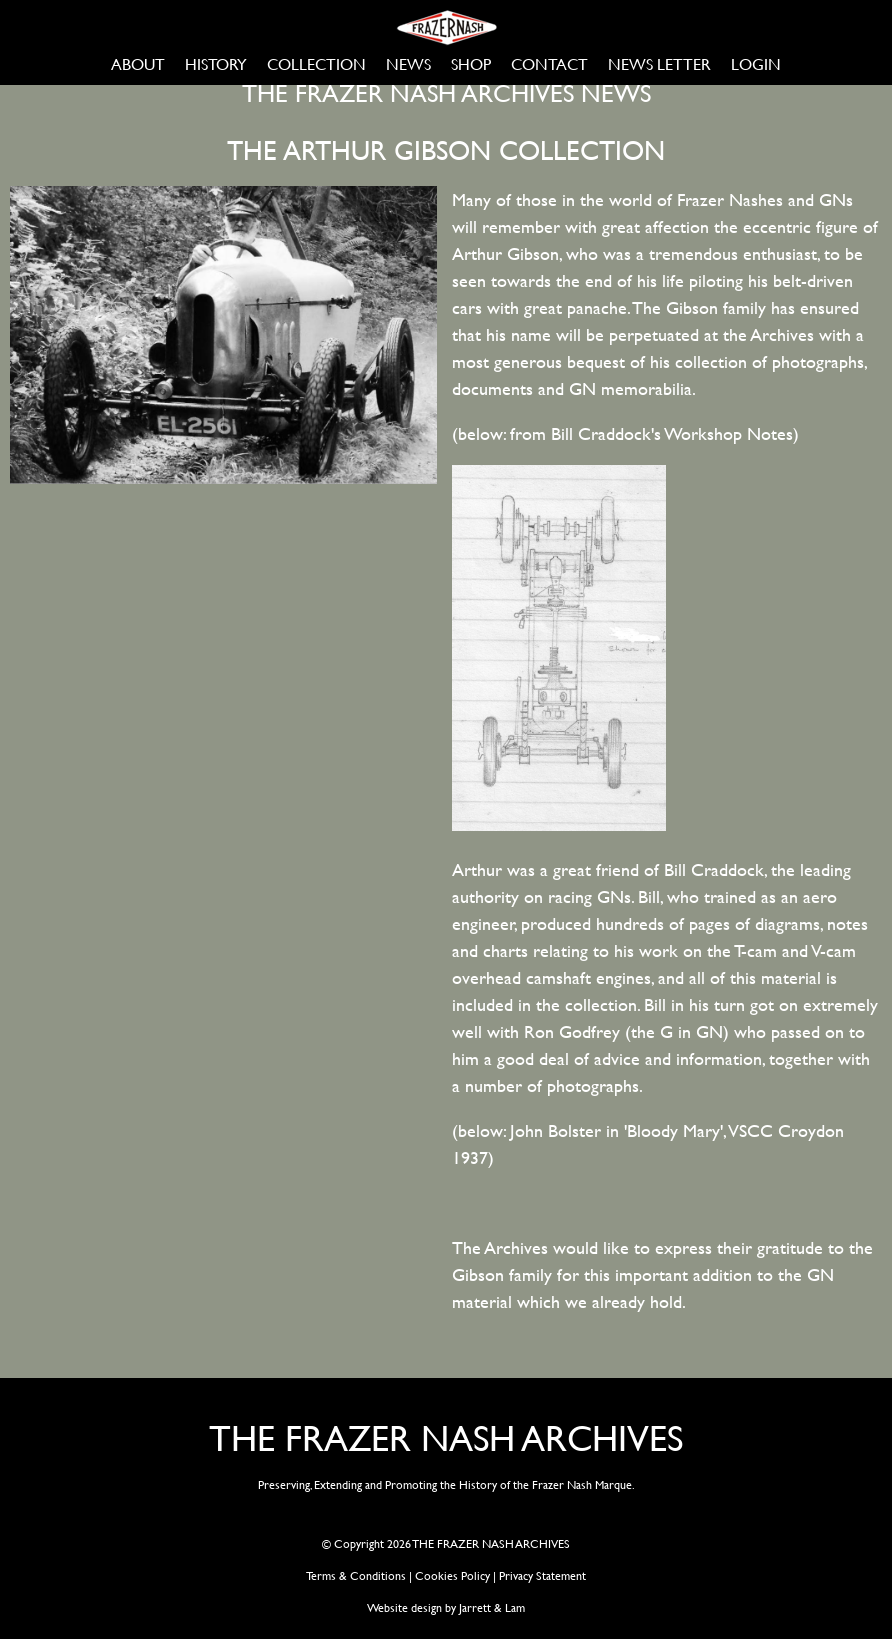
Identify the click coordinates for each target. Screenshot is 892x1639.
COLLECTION (316, 63)
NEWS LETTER (659, 63)
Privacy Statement (542, 1575)
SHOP (471, 63)
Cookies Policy (452, 1575)
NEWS (408, 63)
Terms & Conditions (356, 1575)
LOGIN (756, 63)
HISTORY (216, 63)
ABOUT (138, 63)
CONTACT (549, 63)
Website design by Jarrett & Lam (446, 1607)
